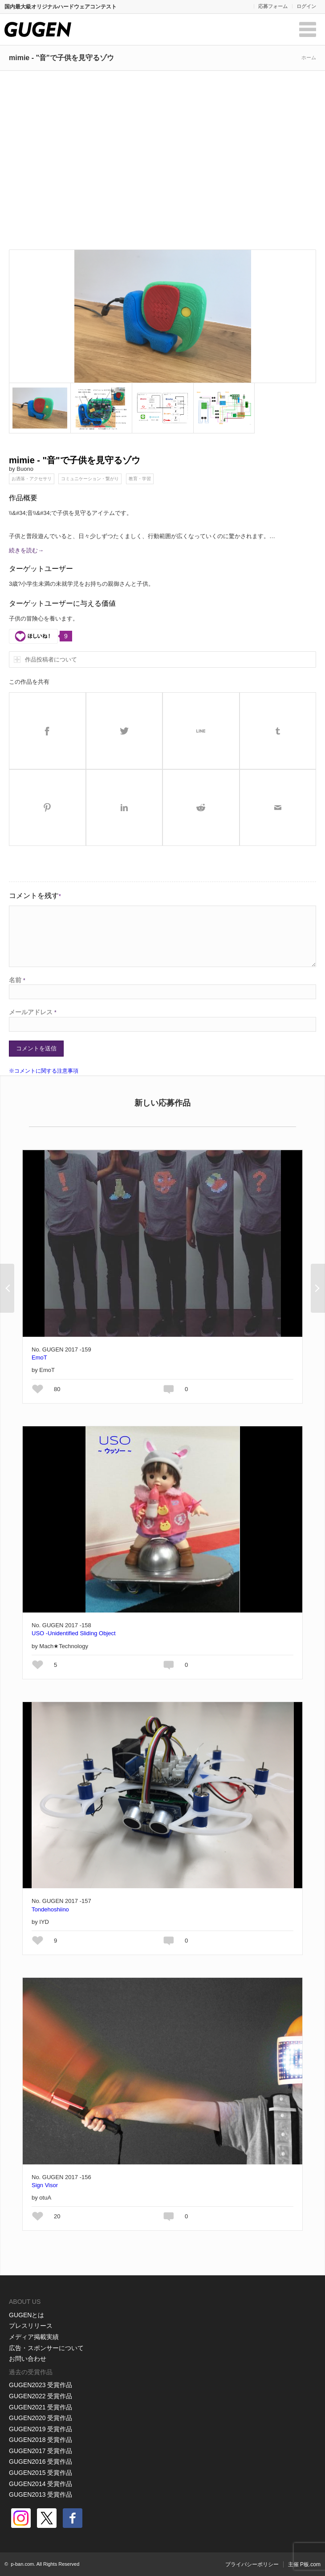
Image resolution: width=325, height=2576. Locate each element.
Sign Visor (45, 2185)
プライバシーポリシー (252, 2564)
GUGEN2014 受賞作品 (40, 2483)
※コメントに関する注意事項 (43, 1071)
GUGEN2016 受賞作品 (40, 2461)
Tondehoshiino (50, 1909)
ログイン (306, 6)
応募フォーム (273, 6)
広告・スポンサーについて (46, 2347)
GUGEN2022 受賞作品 (40, 2396)
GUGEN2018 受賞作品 (40, 2439)
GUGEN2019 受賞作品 (40, 2429)
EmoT (39, 1357)
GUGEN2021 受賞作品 (40, 2407)
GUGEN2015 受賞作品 (40, 2472)
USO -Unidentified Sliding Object (74, 1633)
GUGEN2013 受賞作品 (40, 2494)
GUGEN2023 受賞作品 (40, 2384)
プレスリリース (31, 2325)
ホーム (308, 57)
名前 (17, 980)
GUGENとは (26, 2315)
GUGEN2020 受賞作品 (40, 2417)
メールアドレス (33, 1012)
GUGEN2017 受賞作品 (40, 2450)
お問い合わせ (27, 2358)
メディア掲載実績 (34, 2336)
